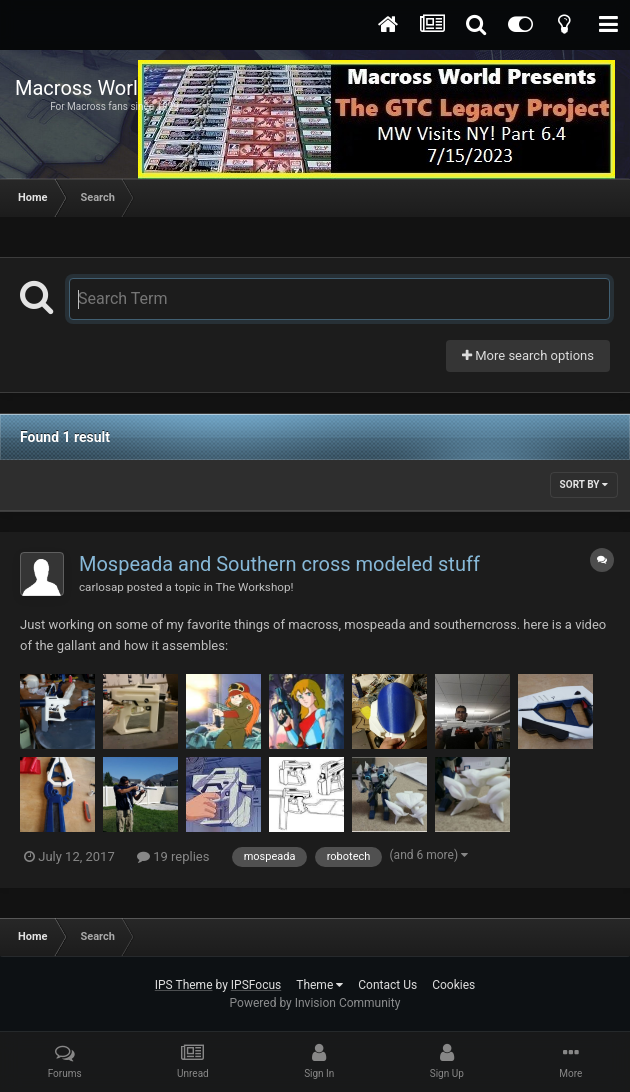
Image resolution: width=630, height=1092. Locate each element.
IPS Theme (184, 985)
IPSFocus (256, 985)
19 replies (173, 856)
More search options (528, 355)
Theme (319, 985)
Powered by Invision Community (315, 1003)
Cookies (453, 985)
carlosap (101, 587)
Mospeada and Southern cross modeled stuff (279, 564)
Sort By (584, 484)
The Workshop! (255, 587)
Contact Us (387, 985)
